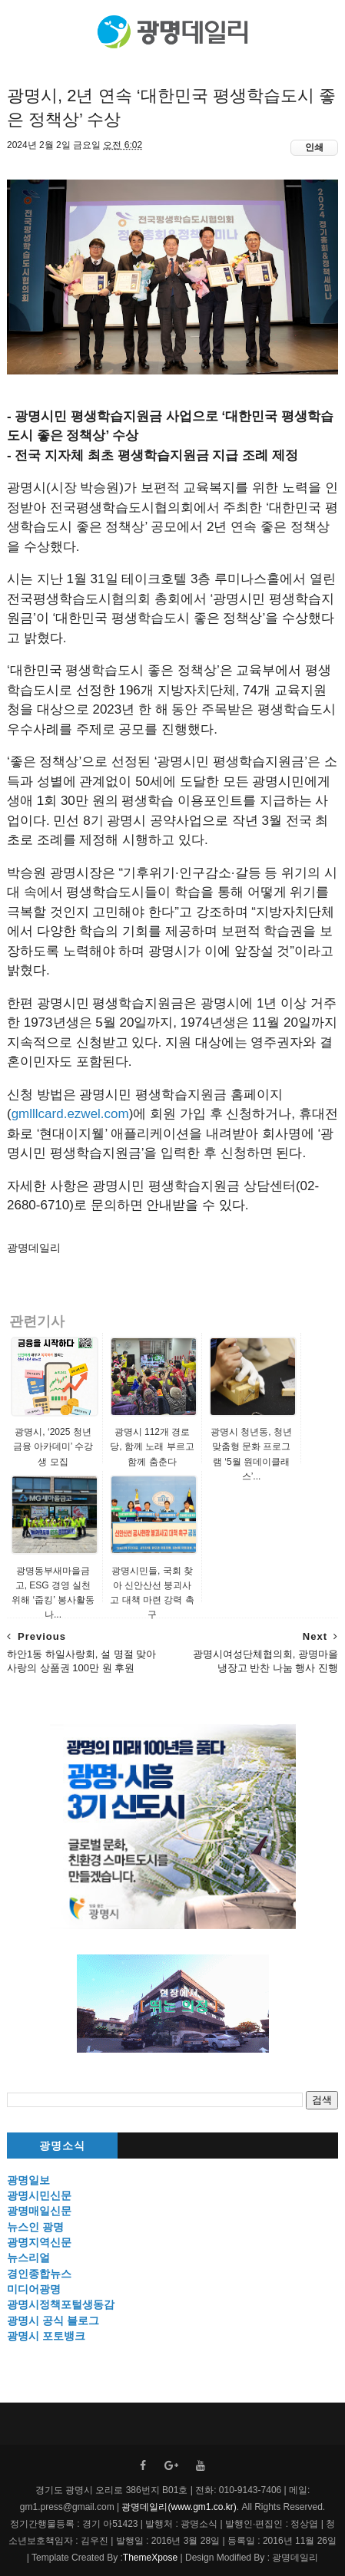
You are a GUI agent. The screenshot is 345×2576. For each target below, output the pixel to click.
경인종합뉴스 (39, 2274)
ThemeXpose (150, 2557)
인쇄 (314, 147)
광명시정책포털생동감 (60, 2304)
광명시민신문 (39, 2195)
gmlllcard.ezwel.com (70, 1114)
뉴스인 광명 (35, 2227)
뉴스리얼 (28, 2257)
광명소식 (62, 2146)
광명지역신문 (39, 2242)
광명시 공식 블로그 (53, 2320)
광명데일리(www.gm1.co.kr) (178, 2507)
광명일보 (28, 2180)
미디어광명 (34, 2289)
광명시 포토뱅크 (46, 2336)
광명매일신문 (39, 2211)
